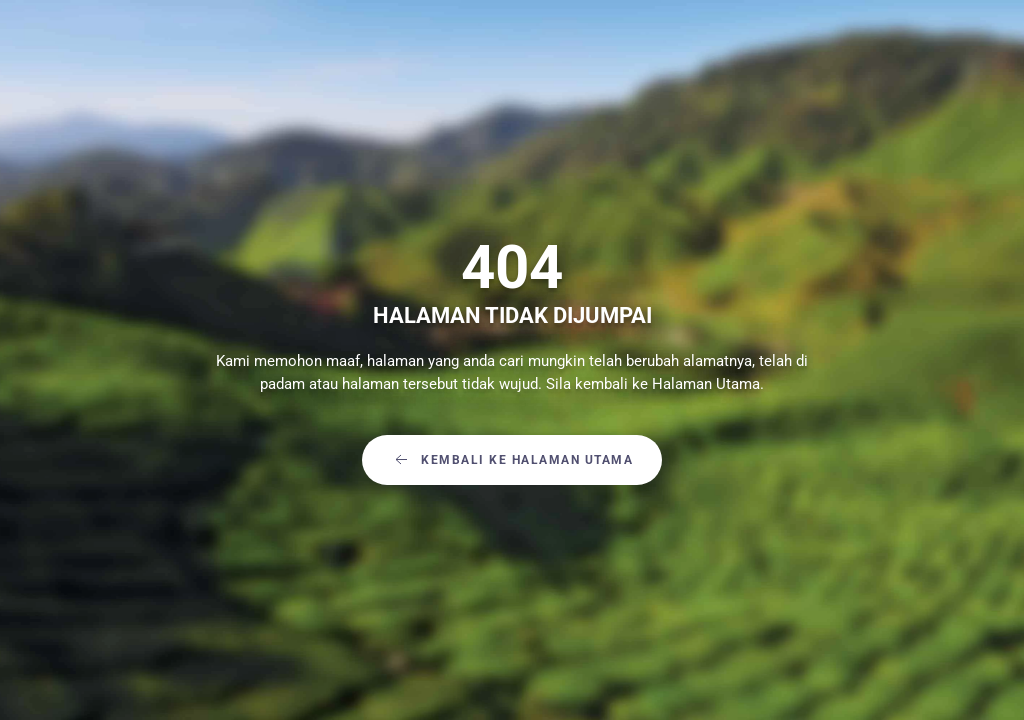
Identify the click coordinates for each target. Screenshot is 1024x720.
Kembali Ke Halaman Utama (512, 460)
